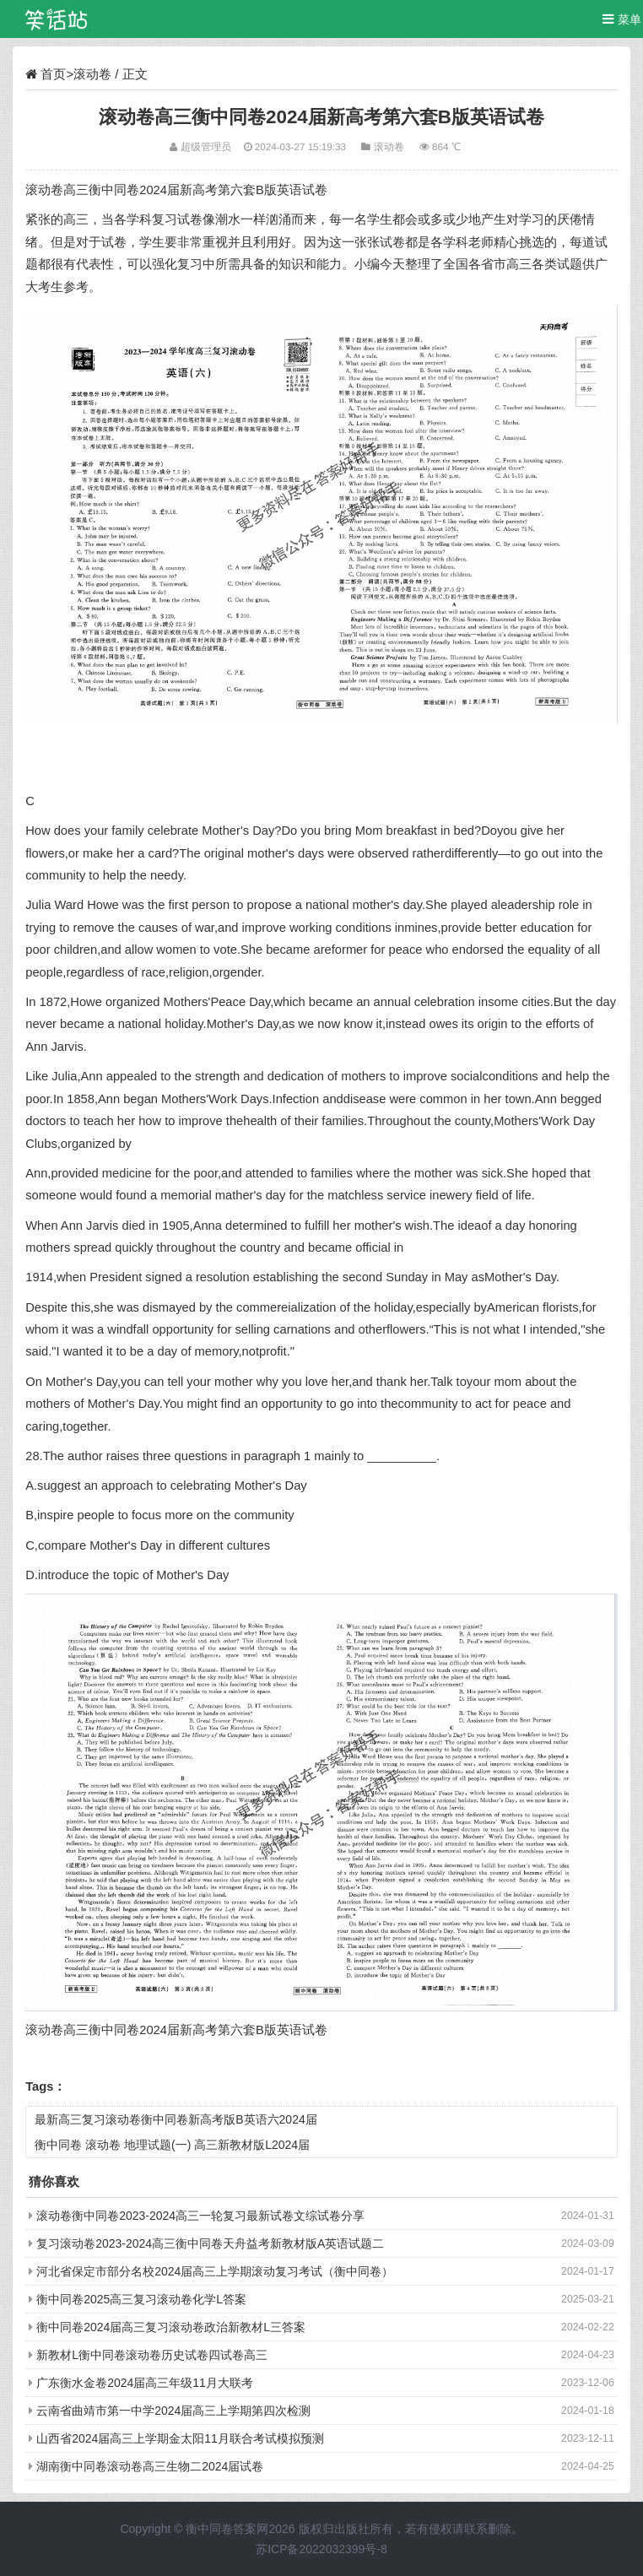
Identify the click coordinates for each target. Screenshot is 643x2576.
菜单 (621, 19)
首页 (53, 74)
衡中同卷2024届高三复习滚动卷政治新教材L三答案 (170, 2327)
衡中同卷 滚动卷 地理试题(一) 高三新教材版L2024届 (172, 2144)
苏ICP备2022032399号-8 (321, 2549)
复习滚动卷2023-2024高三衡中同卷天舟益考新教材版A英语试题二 (210, 2243)
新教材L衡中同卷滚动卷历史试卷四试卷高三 (151, 2355)
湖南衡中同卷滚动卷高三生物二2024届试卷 (149, 2466)
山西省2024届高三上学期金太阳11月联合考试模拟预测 (180, 2438)
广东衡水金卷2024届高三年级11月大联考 (144, 2382)
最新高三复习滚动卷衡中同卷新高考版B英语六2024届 (175, 2119)
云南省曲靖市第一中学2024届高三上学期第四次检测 (173, 2410)
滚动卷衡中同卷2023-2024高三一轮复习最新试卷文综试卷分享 (200, 2215)
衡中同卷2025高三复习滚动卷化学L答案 (141, 2299)
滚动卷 (92, 74)
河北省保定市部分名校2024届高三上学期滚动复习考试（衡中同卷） (214, 2271)
